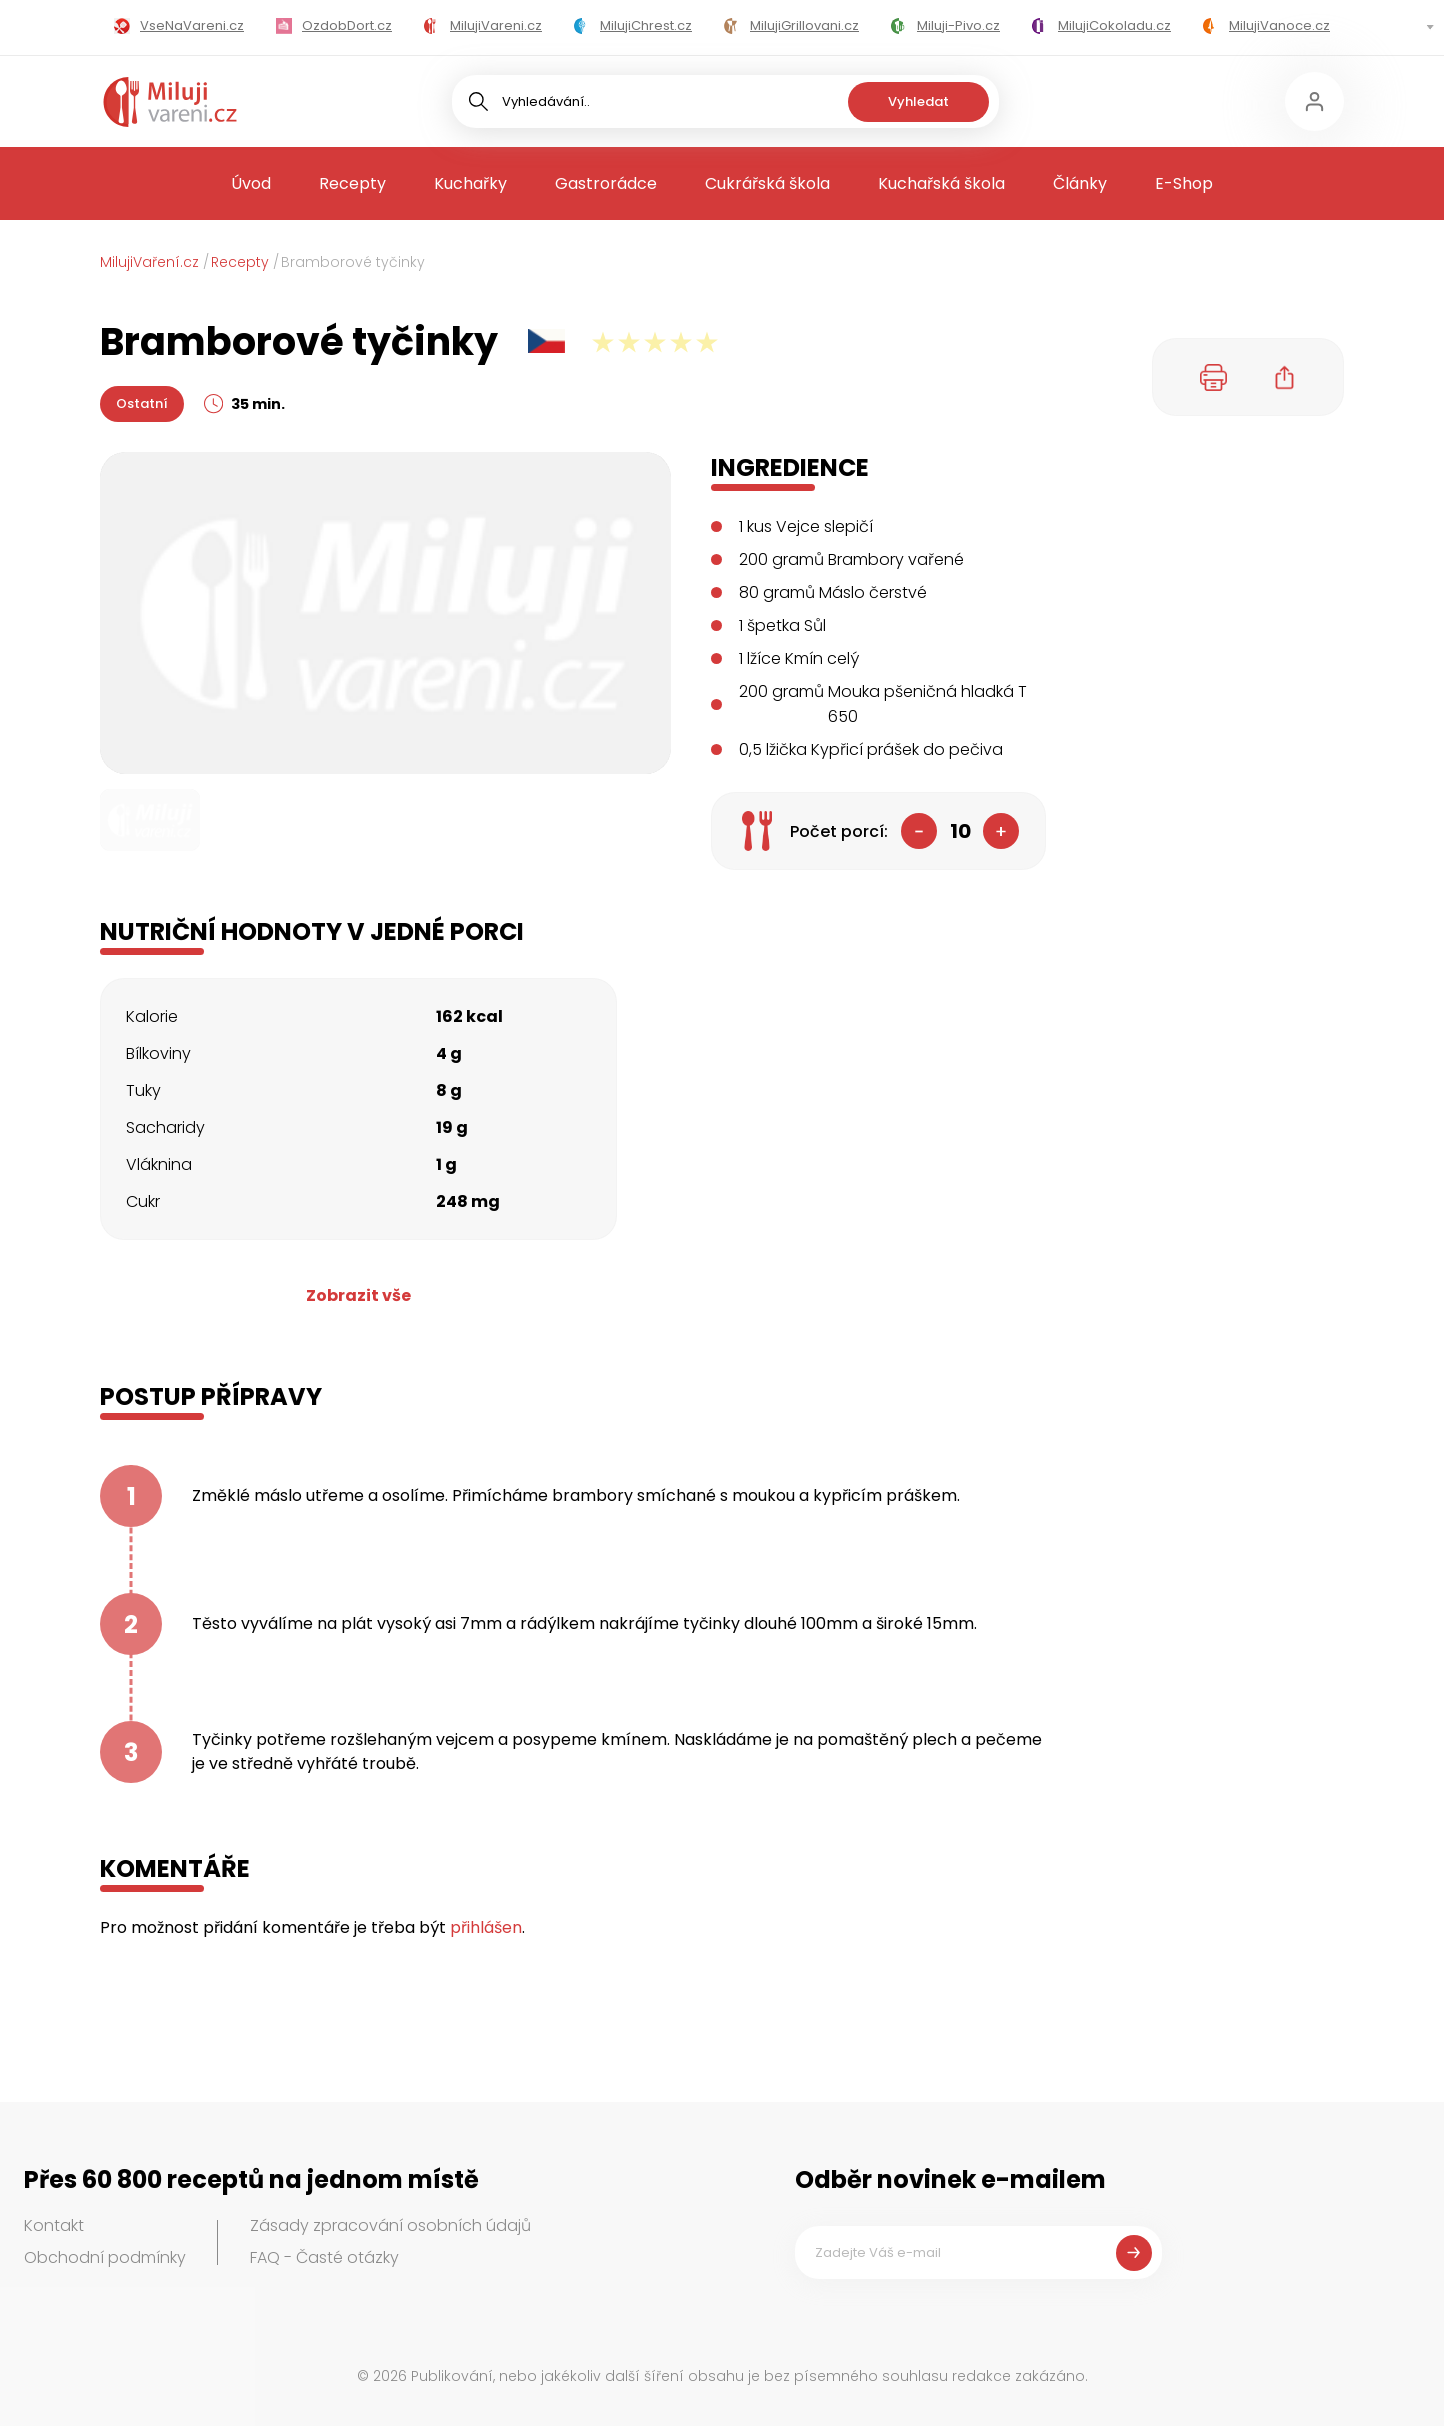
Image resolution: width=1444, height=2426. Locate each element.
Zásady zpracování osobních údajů (390, 2225)
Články (1080, 183)
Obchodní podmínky (105, 2257)
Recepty (352, 183)
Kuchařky (470, 183)
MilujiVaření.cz (149, 262)
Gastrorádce (606, 183)
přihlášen (486, 1927)
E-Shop (1184, 183)
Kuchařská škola (941, 183)
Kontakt (54, 2225)
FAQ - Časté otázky (324, 2257)
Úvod (251, 183)
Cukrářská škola (767, 183)
